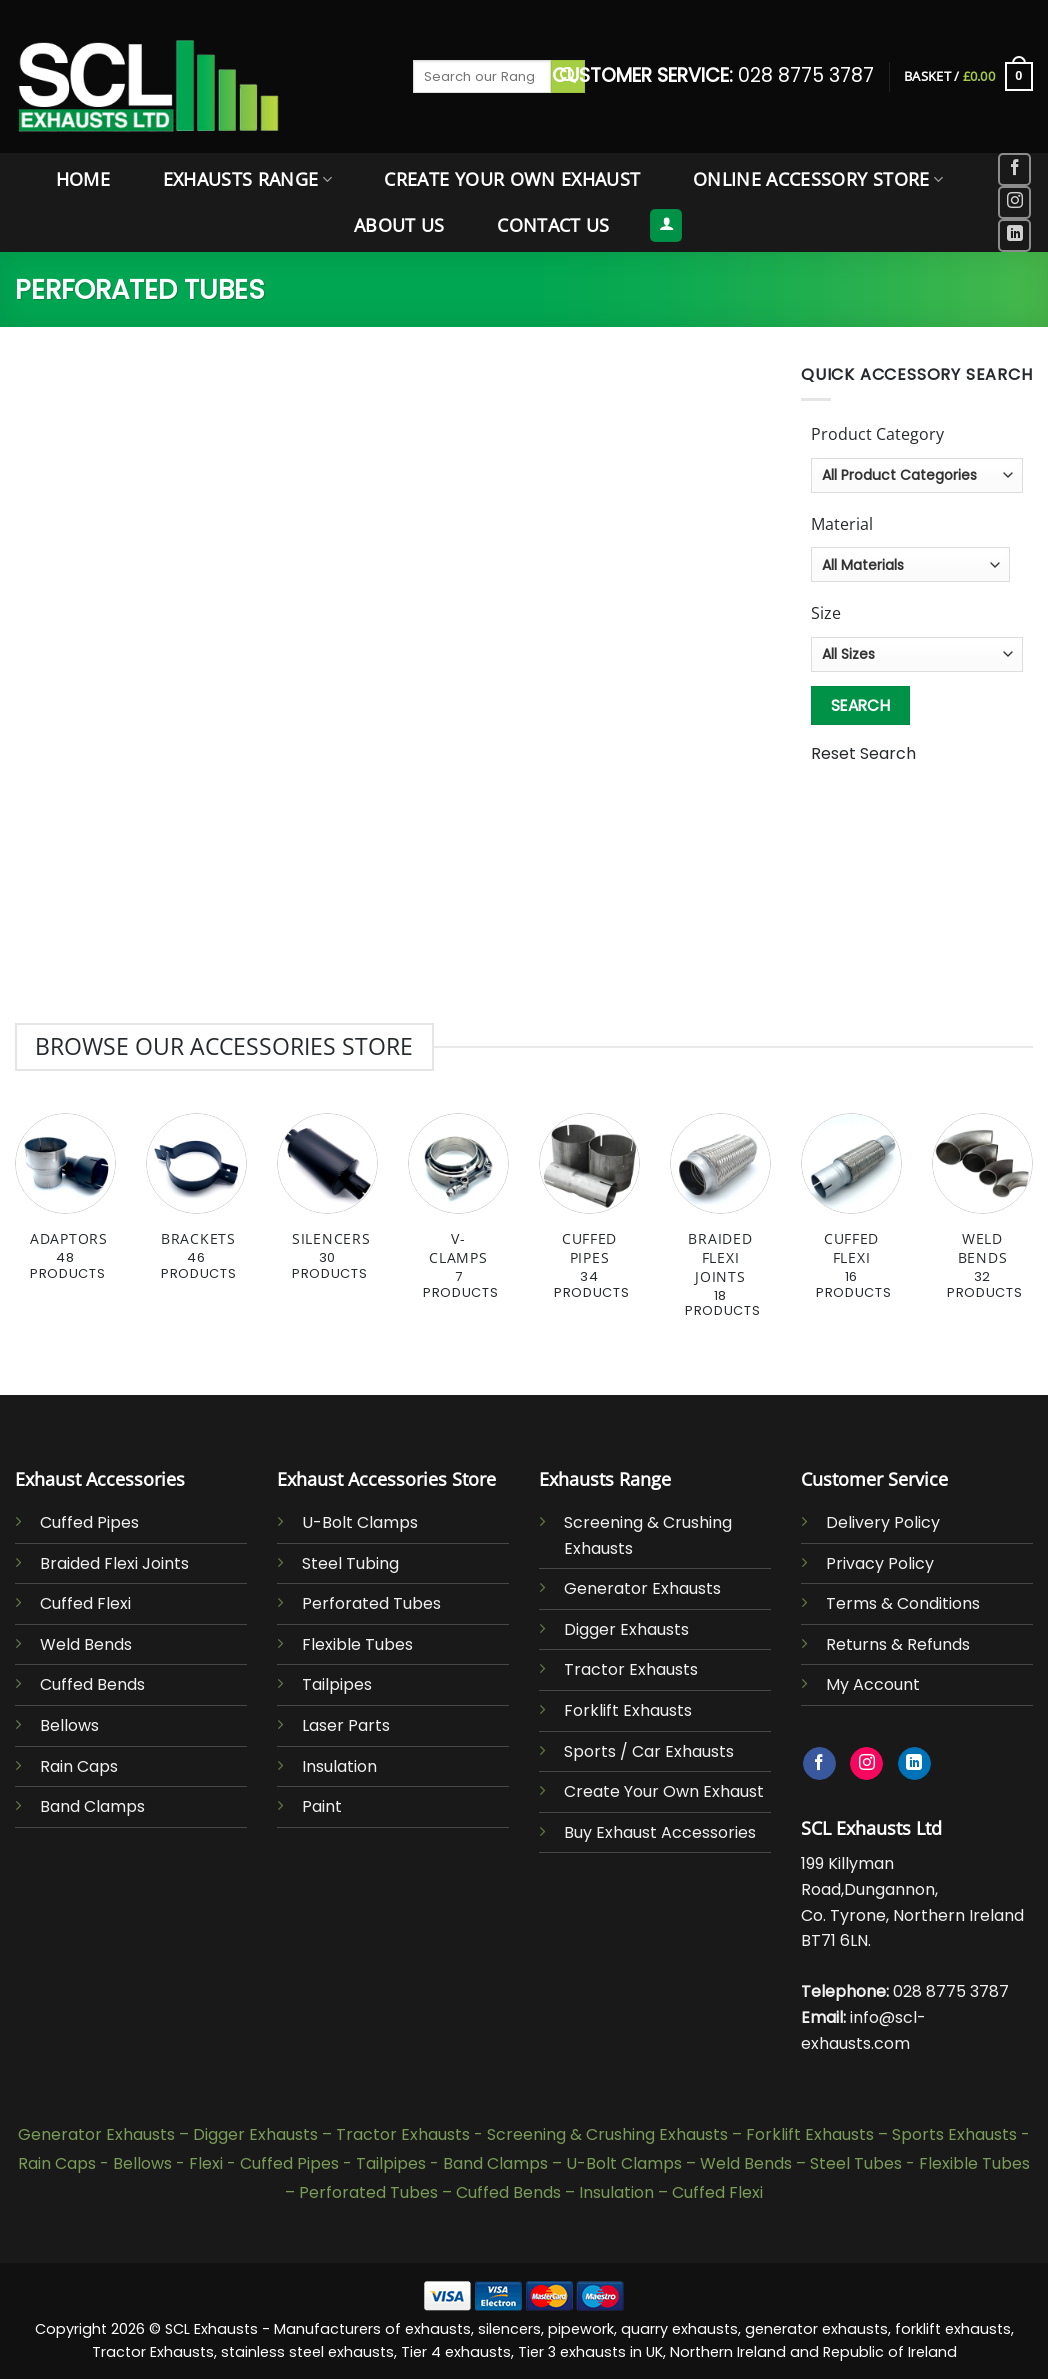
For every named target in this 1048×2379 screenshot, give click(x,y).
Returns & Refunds (898, 1644)
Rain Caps (79, 1766)
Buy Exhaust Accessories (660, 1832)
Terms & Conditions (903, 1603)
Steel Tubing (350, 1563)
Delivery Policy (883, 1522)
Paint (322, 1806)
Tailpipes (337, 1684)
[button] (968, 77)
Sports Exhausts (954, 2134)
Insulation (339, 1766)
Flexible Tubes (357, 1644)
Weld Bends (86, 1644)
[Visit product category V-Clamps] (458, 1217)
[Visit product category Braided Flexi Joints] (720, 1226)
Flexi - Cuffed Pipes (264, 2163)
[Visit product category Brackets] (196, 1208)
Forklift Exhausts (628, 1710)
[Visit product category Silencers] (327, 1208)
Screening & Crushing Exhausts (607, 2134)
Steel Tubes (856, 2163)
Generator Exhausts (642, 1588)
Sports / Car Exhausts (649, 1751)
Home (83, 179)
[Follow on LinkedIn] (1014, 235)
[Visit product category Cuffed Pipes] (589, 1217)
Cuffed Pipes (89, 1522)
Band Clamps (92, 1806)
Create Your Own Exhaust (512, 179)
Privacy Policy (880, 1563)
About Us (399, 225)
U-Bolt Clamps (360, 1522)
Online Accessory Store (818, 179)
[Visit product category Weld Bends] (982, 1217)
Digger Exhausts (626, 1629)
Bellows (69, 1725)
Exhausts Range (247, 179)
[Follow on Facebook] (1014, 169)
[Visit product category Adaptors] (65, 1208)
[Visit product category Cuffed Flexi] (851, 1217)
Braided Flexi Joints (114, 1563)
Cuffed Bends (92, 1684)
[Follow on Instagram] (1014, 202)
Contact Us (553, 225)
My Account (873, 1684)
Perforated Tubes (371, 1603)
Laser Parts (346, 1725)
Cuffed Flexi (85, 1603)
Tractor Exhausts (631, 1669)
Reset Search (863, 753)
